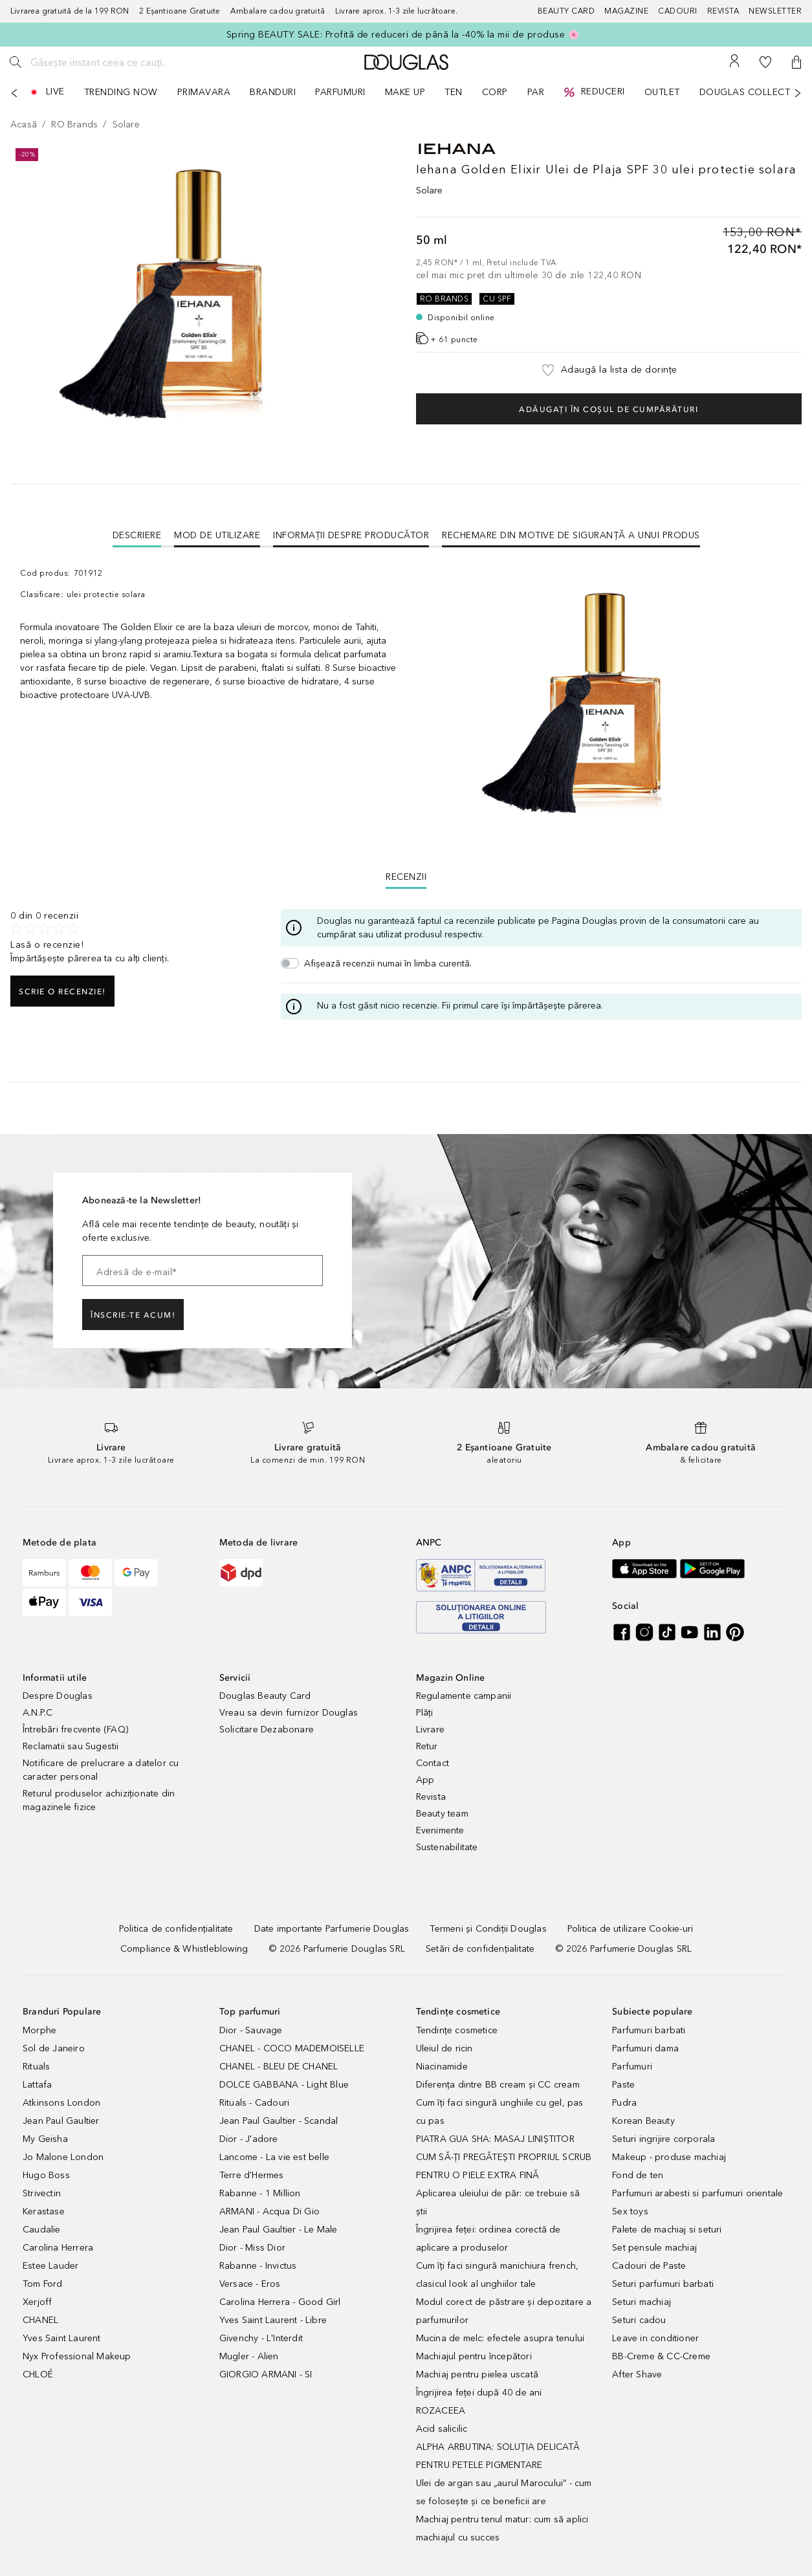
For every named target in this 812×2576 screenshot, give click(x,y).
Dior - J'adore (248, 2139)
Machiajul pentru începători (474, 2356)
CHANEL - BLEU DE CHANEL (278, 2066)
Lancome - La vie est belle (274, 2157)
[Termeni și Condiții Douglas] (487, 1929)
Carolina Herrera (58, 2247)
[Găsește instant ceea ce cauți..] (126, 62)
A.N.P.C (37, 1712)
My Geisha (45, 2139)
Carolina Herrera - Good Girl (280, 2302)
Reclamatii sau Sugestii (71, 1746)
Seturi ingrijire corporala (663, 2139)
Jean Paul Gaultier (61, 2120)
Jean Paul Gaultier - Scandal (278, 2120)
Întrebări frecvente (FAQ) (75, 1729)
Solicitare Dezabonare (266, 1729)
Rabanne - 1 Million (260, 2193)
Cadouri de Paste (649, 2265)
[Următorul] (798, 93)
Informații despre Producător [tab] (351, 535)
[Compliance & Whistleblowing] (184, 1949)
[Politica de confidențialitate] (176, 1929)
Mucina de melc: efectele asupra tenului (500, 2338)
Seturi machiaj (641, 2302)
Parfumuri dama (645, 2048)
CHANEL (40, 2320)
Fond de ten (637, 2175)
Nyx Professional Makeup (77, 2356)
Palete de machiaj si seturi (666, 2229)
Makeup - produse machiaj (669, 2157)
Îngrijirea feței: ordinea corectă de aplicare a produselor (488, 2238)
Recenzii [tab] (406, 876)
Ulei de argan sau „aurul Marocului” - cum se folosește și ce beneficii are (504, 2492)
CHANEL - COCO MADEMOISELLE (291, 2048)
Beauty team (442, 1813)
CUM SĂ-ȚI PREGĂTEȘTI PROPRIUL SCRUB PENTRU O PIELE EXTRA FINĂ (504, 2166)
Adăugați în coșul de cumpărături (608, 409)
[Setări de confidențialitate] (480, 1949)
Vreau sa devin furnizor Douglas (288, 1712)
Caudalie (42, 2229)
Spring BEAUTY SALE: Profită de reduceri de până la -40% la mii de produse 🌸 (403, 34)
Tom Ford (43, 2283)
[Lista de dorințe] (765, 62)
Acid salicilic (442, 2428)
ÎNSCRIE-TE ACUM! (133, 1315)
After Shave (637, 2374)
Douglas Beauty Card (265, 1695)
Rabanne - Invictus (258, 2265)
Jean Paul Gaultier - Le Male (278, 2229)
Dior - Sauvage (251, 2030)
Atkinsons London (61, 2102)
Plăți (424, 1712)
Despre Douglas (58, 1695)
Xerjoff (37, 2302)
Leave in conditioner (655, 2338)
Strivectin (42, 2193)
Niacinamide (442, 2066)
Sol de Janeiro (54, 2048)
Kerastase (44, 2211)
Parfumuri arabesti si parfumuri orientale (697, 2193)
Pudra (624, 2102)
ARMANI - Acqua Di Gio (269, 2211)
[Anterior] (14, 93)
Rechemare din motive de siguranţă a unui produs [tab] (571, 535)
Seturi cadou (639, 2320)
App (425, 1779)
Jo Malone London (63, 2157)
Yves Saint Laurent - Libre (273, 2320)
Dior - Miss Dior (252, 2247)
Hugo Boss (46, 2175)
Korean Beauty (643, 2120)
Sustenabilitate (447, 1847)
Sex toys (630, 2211)
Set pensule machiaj (654, 2247)
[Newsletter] (775, 11)
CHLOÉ (38, 2374)
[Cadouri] (682, 11)
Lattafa (37, 2084)
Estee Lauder (50, 2265)
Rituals (36, 2066)
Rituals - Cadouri (254, 2102)
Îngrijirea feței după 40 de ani (479, 2392)
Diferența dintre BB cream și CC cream (498, 2084)
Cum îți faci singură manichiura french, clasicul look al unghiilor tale (497, 2274)
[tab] (137, 535)
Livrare (430, 1729)
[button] (796, 62)
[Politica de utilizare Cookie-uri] (630, 1929)
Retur (427, 1746)
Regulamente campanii (464, 1695)
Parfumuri (632, 2066)
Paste (623, 2084)
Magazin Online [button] (450, 1677)
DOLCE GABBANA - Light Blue (284, 2084)
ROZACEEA (441, 2410)
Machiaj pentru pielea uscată (477, 2374)
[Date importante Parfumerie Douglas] (332, 1929)
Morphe (39, 2030)
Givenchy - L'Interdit (261, 2338)
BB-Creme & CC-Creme (661, 2356)
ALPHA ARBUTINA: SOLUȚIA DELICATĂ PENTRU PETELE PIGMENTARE (498, 2456)
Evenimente (440, 1830)
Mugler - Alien (249, 2356)
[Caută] (15, 62)
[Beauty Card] (571, 11)
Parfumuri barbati (648, 2030)
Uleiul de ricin (444, 2048)
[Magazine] (631, 11)
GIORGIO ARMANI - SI (266, 2374)
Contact (432, 1763)
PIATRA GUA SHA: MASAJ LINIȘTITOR (495, 2139)
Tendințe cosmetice (457, 2030)
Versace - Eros (250, 2283)
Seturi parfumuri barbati (663, 2283)
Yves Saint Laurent (62, 2338)
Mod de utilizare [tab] (217, 535)
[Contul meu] (734, 62)
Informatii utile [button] (55, 1677)
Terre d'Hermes (251, 2175)
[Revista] (728, 11)
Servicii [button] (235, 1677)
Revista (431, 1796)
